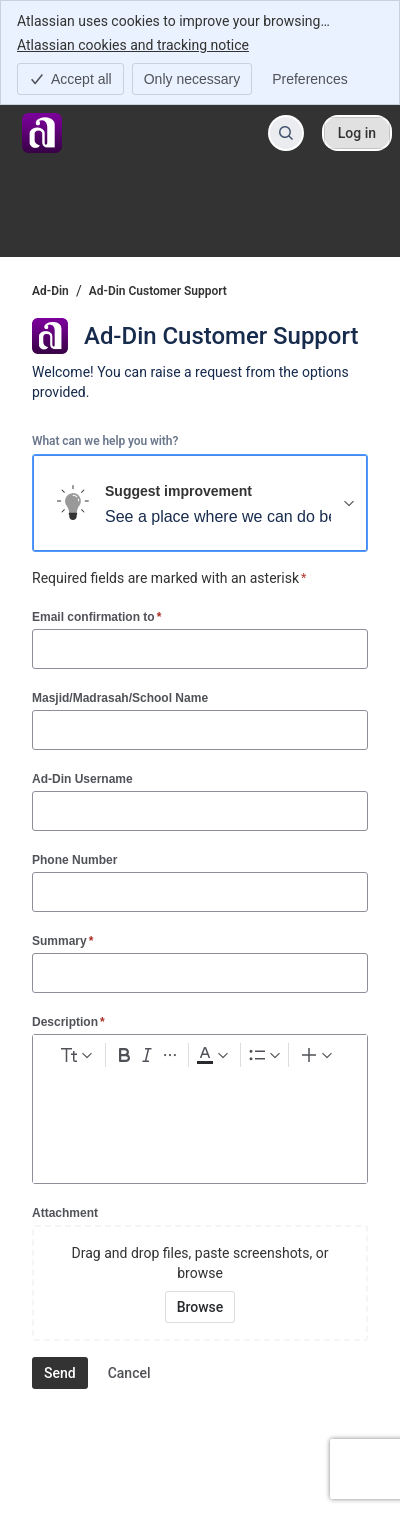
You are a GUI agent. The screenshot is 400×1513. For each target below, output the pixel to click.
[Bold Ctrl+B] (123, 1055)
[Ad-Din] (42, 133)
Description (68, 1021)
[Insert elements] (318, 1055)
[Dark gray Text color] (212, 1055)
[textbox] (200, 1112)
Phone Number (74, 860)
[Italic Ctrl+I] (146, 1055)
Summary (62, 940)
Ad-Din (50, 291)
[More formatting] (169, 1055)
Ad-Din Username (82, 779)
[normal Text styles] (75, 1055)
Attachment (65, 1213)
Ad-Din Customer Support (158, 291)
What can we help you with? (105, 441)
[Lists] (264, 1055)
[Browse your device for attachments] (200, 1307)
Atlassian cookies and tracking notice (133, 44)
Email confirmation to (96, 616)
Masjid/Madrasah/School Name (120, 698)
